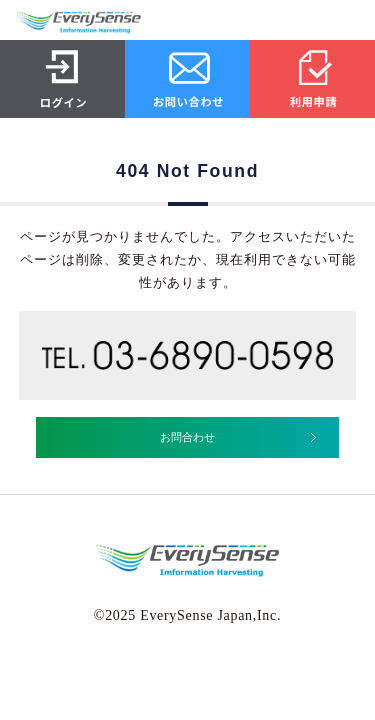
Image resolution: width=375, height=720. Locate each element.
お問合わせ (187, 437)
